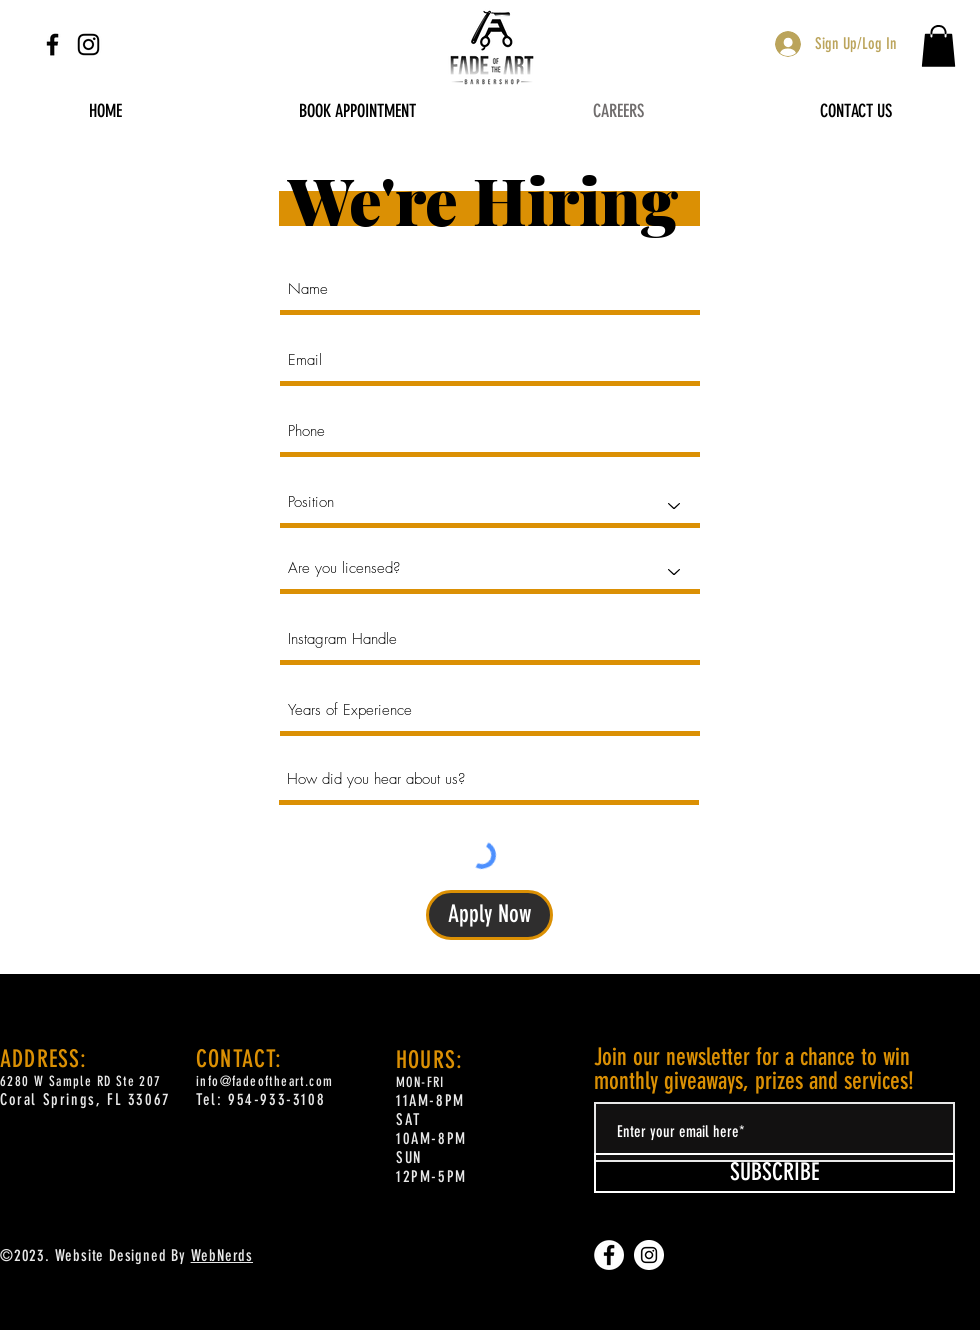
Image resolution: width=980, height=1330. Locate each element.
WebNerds (222, 1255)
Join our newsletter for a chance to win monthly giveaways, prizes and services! (754, 1069)
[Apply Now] (489, 915)
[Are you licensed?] (490, 571)
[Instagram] (88, 44)
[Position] (490, 505)
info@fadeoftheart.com (264, 1081)
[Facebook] (52, 44)
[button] (938, 46)
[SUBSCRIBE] (774, 1173)
